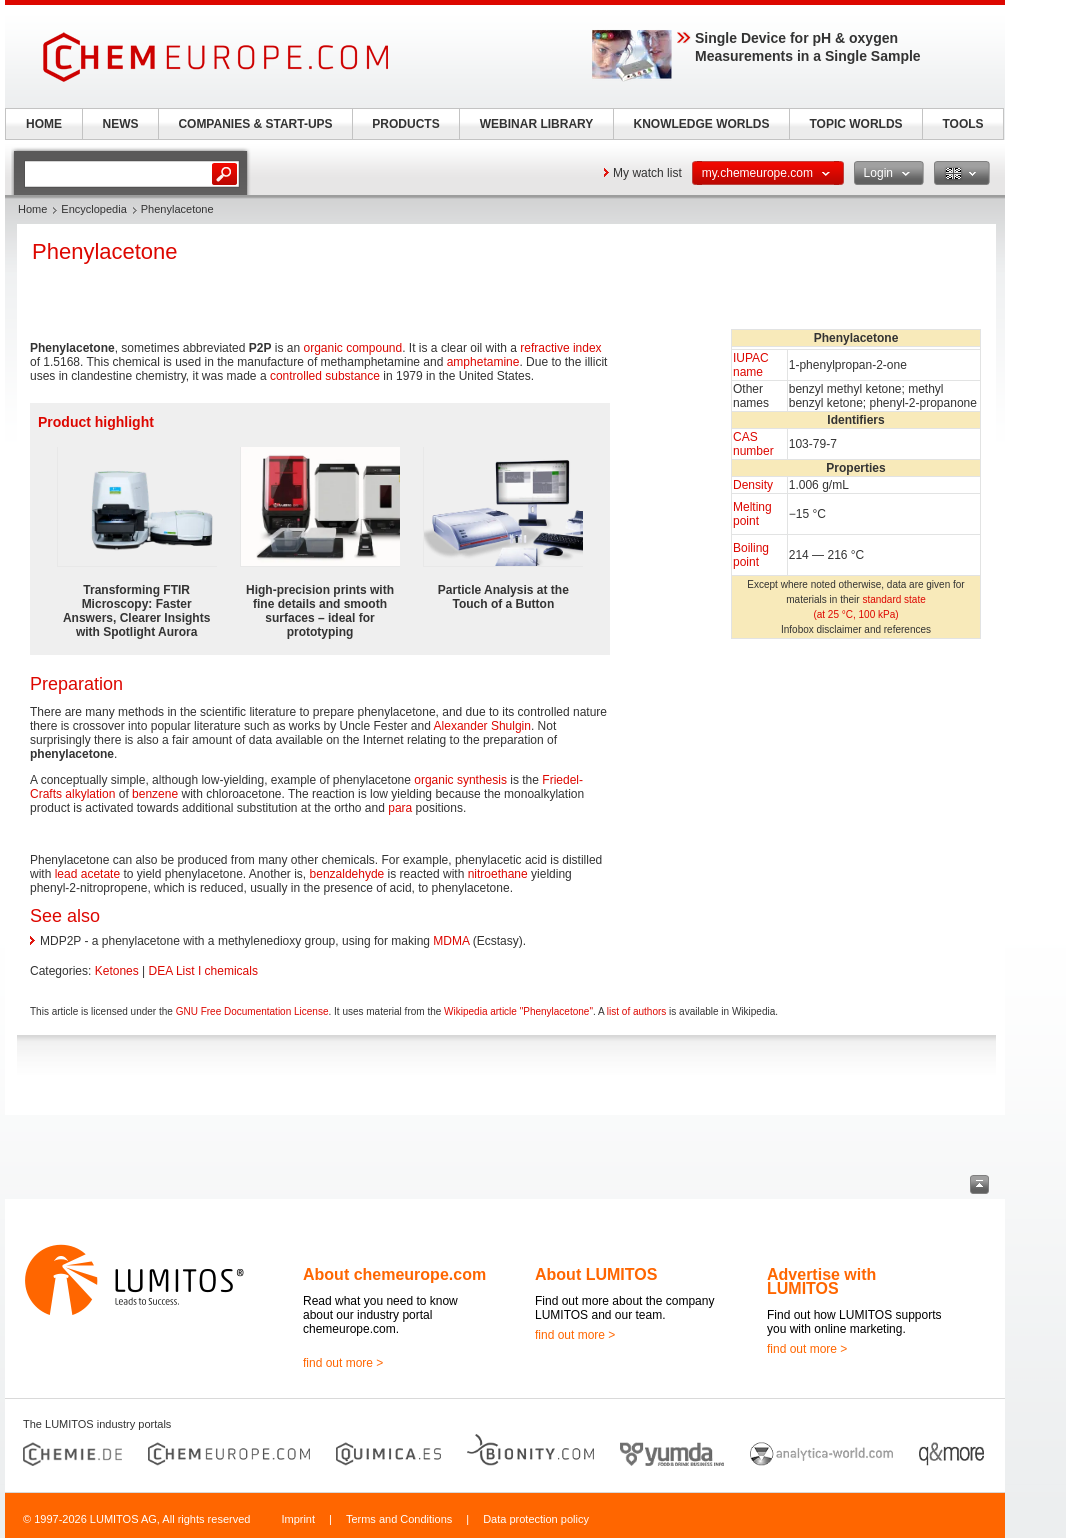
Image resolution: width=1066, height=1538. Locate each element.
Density (753, 485)
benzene (155, 794)
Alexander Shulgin (482, 726)
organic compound (352, 348)
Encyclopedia (93, 209)
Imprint (298, 1519)
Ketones (117, 971)
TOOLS (962, 124)
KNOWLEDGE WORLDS (702, 124)
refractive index (560, 348)
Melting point (752, 514)
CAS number (753, 444)
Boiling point (751, 555)
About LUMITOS (596, 1274)
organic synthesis (460, 780)
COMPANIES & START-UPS (255, 124)
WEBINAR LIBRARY (537, 124)
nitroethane (498, 874)
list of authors (636, 1011)
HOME (44, 124)
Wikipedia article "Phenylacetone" (518, 1011)
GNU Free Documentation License (252, 1011)
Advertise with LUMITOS (821, 1281)
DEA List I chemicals (203, 971)
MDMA (451, 941)
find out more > (343, 1363)
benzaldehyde (347, 874)
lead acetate (87, 874)
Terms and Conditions (399, 1519)
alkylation (90, 794)
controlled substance (325, 376)
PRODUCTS (405, 124)
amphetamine (483, 362)
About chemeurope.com (394, 1274)
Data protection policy (536, 1519)
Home (32, 209)
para (400, 808)
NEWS (121, 124)
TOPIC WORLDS (855, 124)
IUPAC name (751, 365)
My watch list (647, 173)
